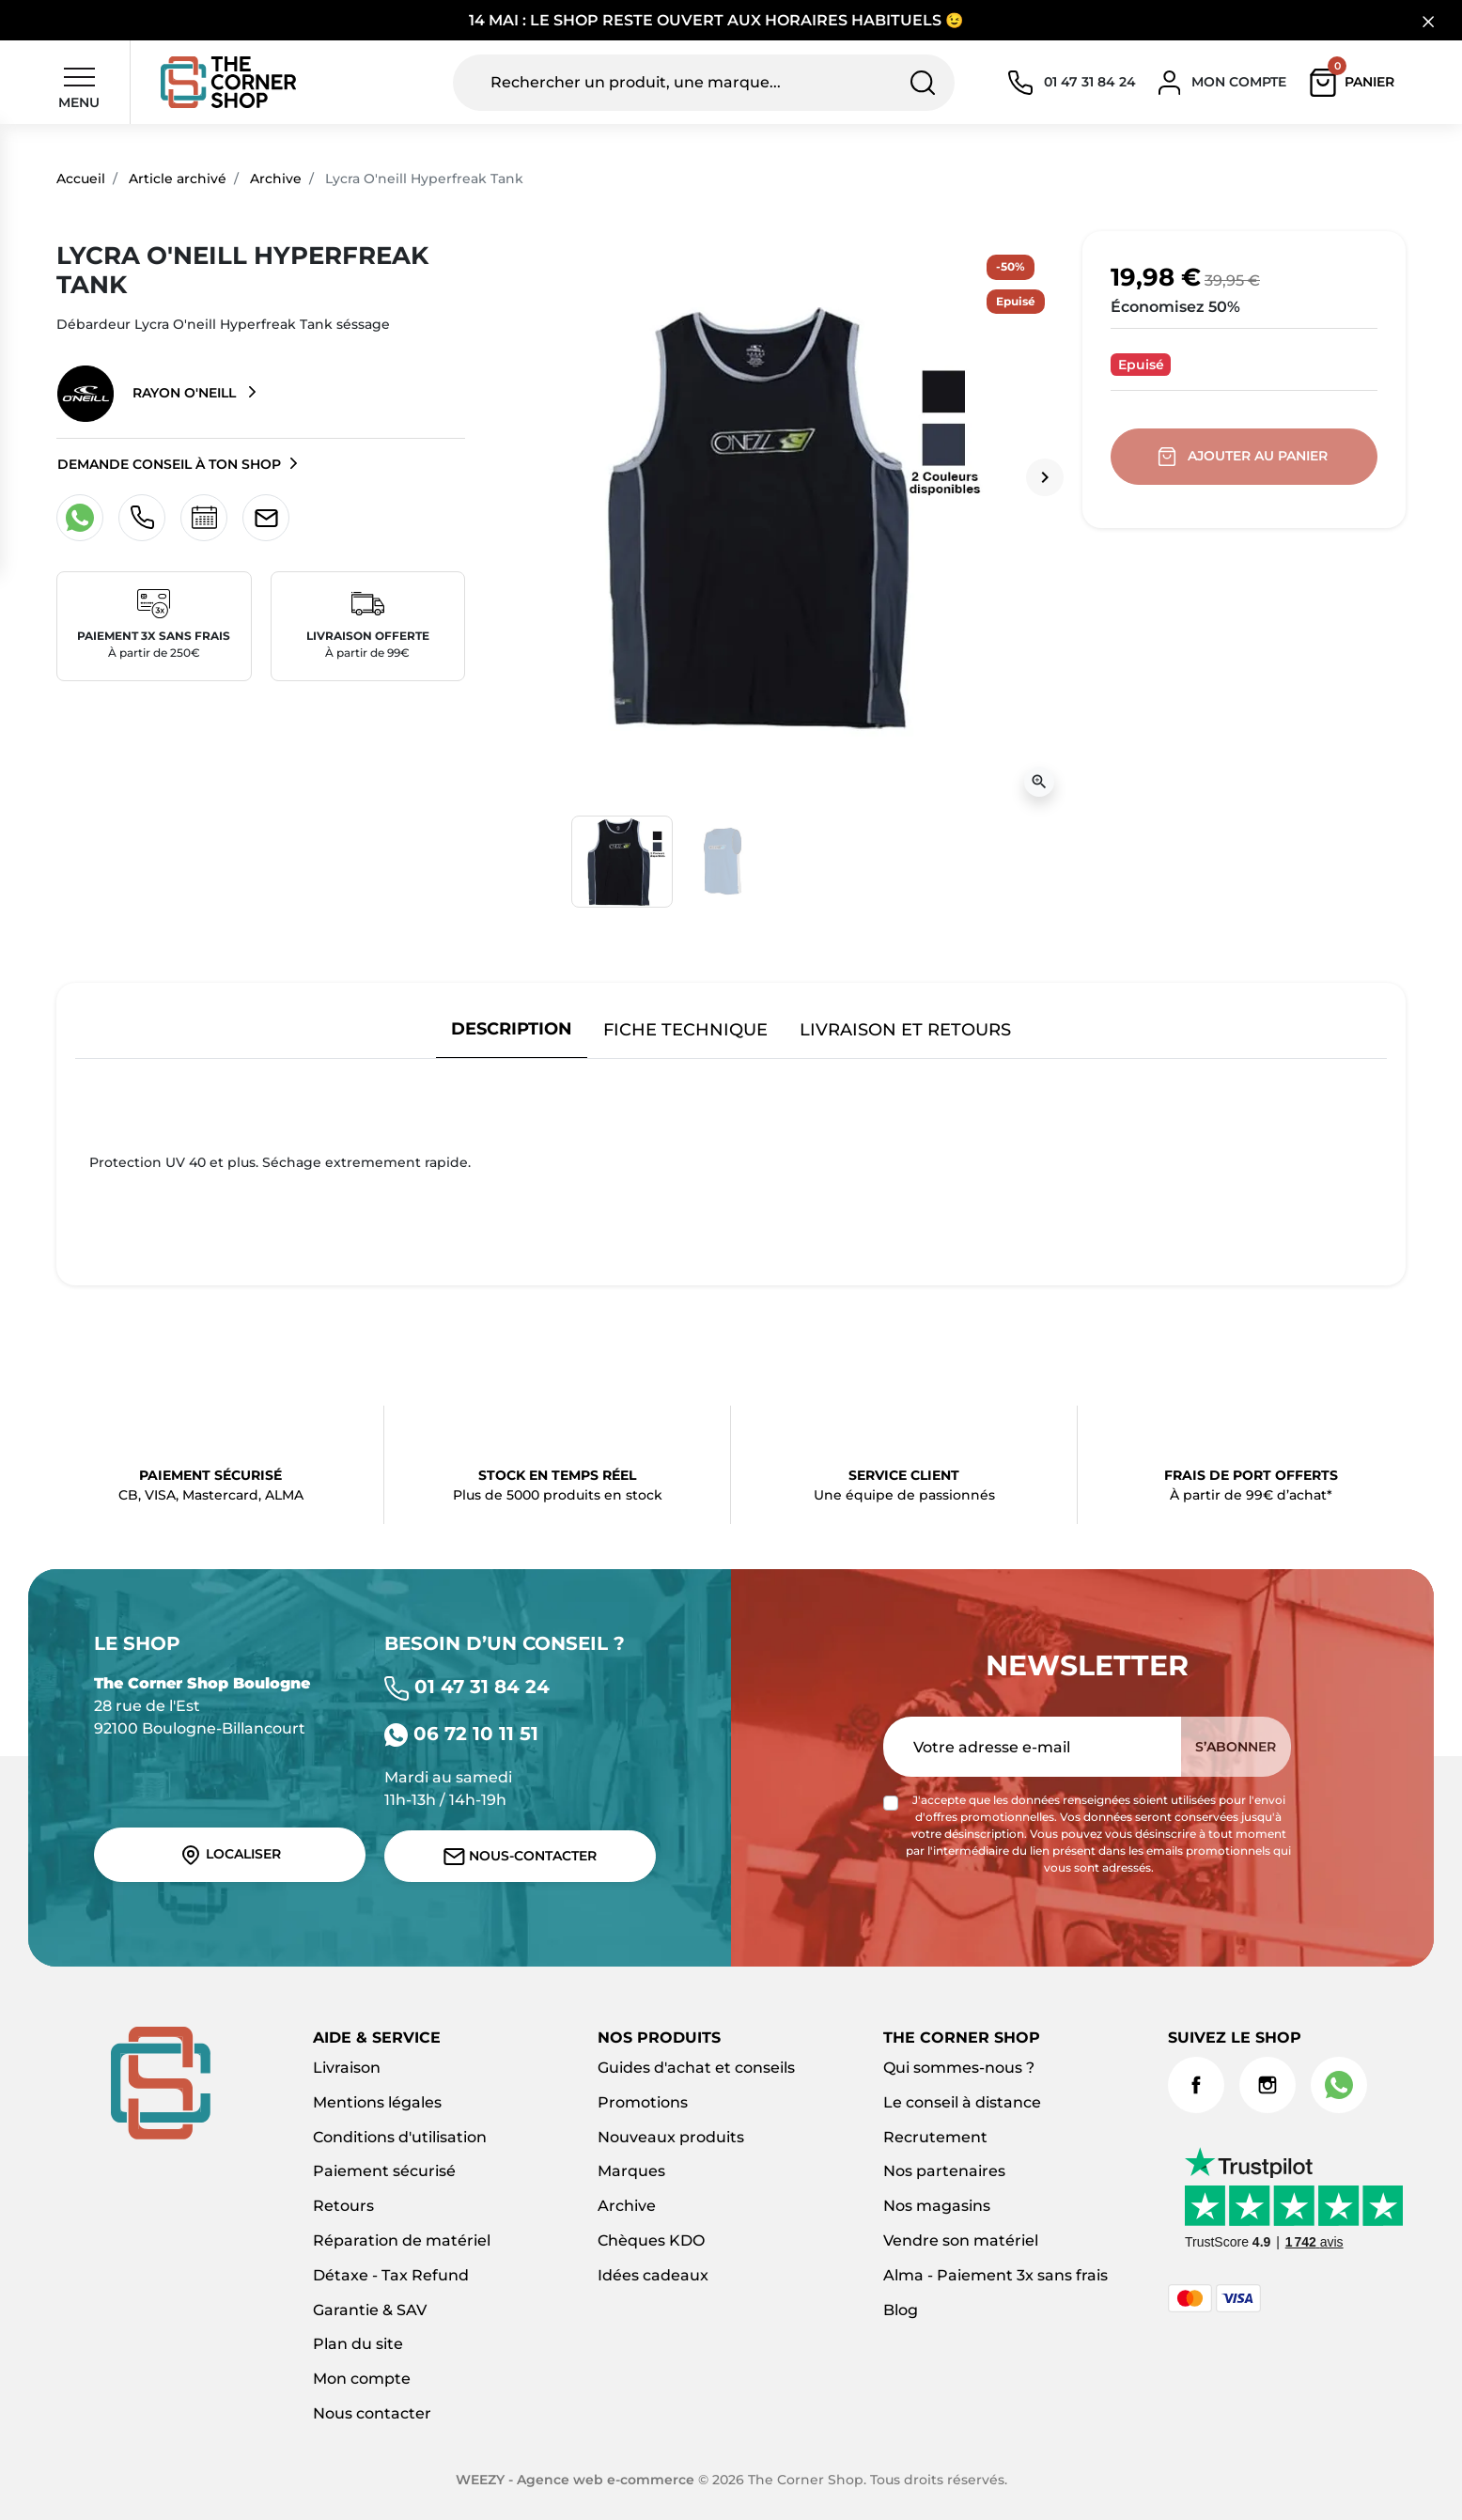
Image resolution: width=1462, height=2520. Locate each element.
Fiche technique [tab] (685, 1029)
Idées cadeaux (653, 2275)
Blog (900, 2310)
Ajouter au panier (1244, 456)
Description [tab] (511, 1028)
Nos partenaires (944, 2171)
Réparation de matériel (401, 2240)
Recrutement (935, 2137)
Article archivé (177, 178)
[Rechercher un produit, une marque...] (704, 82)
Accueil (80, 178)
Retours (343, 2206)
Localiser (230, 1854)
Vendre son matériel (960, 2240)
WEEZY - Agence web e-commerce (575, 2479)
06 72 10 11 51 (461, 1733)
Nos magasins (936, 2206)
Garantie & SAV (370, 2310)
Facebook (1196, 2085)
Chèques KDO (651, 2240)
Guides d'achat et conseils (696, 2068)
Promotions (643, 2102)
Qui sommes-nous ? (958, 2068)
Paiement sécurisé (384, 2171)
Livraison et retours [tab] (905, 1029)
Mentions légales (377, 2102)
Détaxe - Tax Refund (391, 2275)
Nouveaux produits (671, 2137)
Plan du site (358, 2344)
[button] (1356, 83)
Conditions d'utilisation (400, 2137)
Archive (276, 178)
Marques (631, 2171)
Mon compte (362, 2379)
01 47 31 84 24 (467, 1686)
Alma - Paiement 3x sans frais (995, 2275)
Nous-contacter (520, 1856)
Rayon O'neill (148, 394)
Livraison (347, 2068)
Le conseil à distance (962, 2102)
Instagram (1267, 2085)
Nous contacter (372, 2413)
